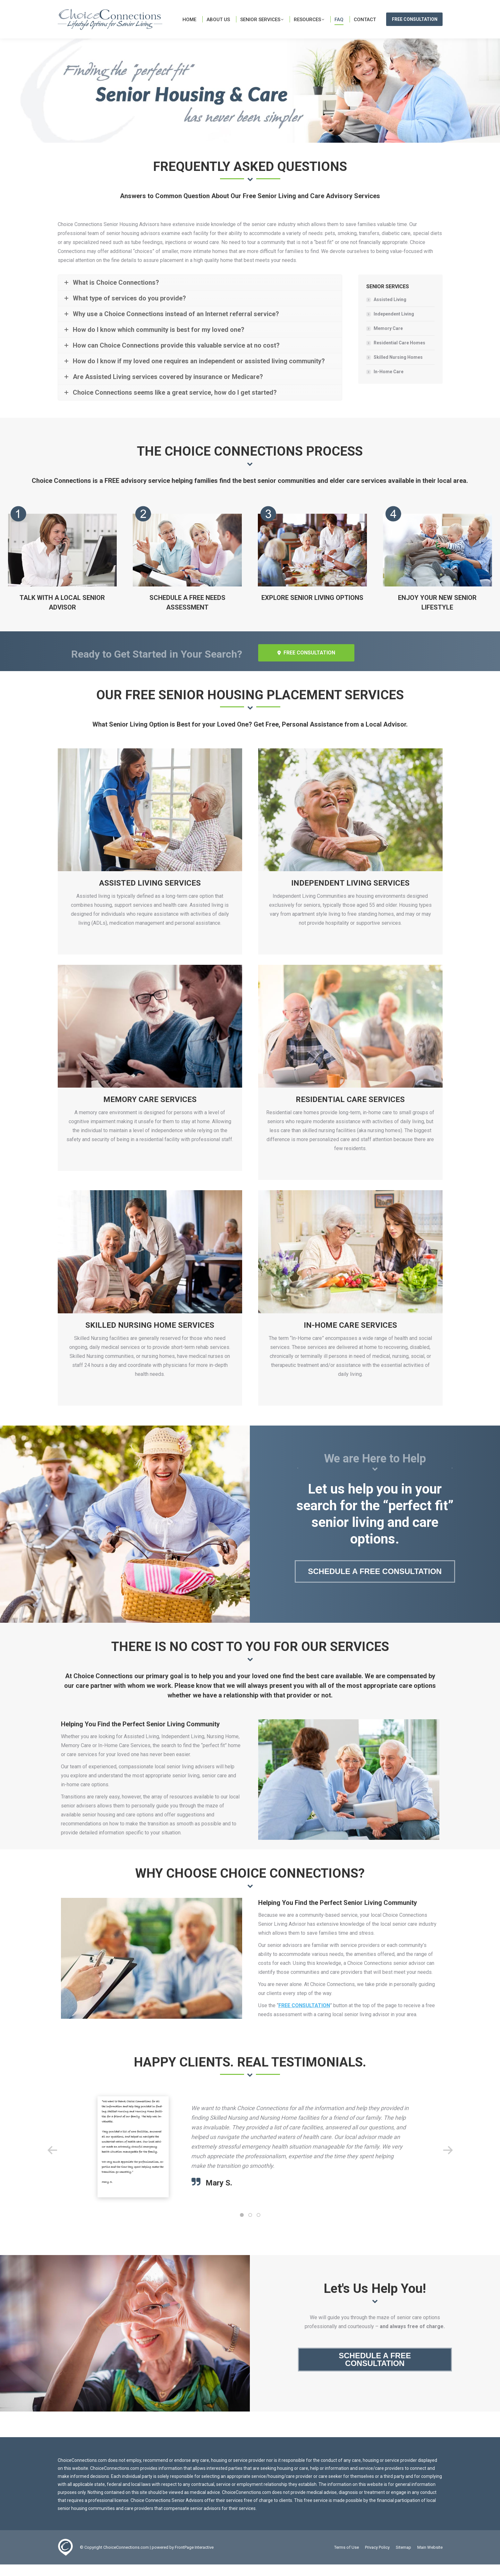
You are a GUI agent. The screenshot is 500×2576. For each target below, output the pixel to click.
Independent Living (394, 325)
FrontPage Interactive (194, 2558)
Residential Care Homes (399, 354)
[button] (52, 2162)
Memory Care (388, 339)
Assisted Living (390, 311)
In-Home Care (388, 383)
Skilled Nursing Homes (398, 368)
